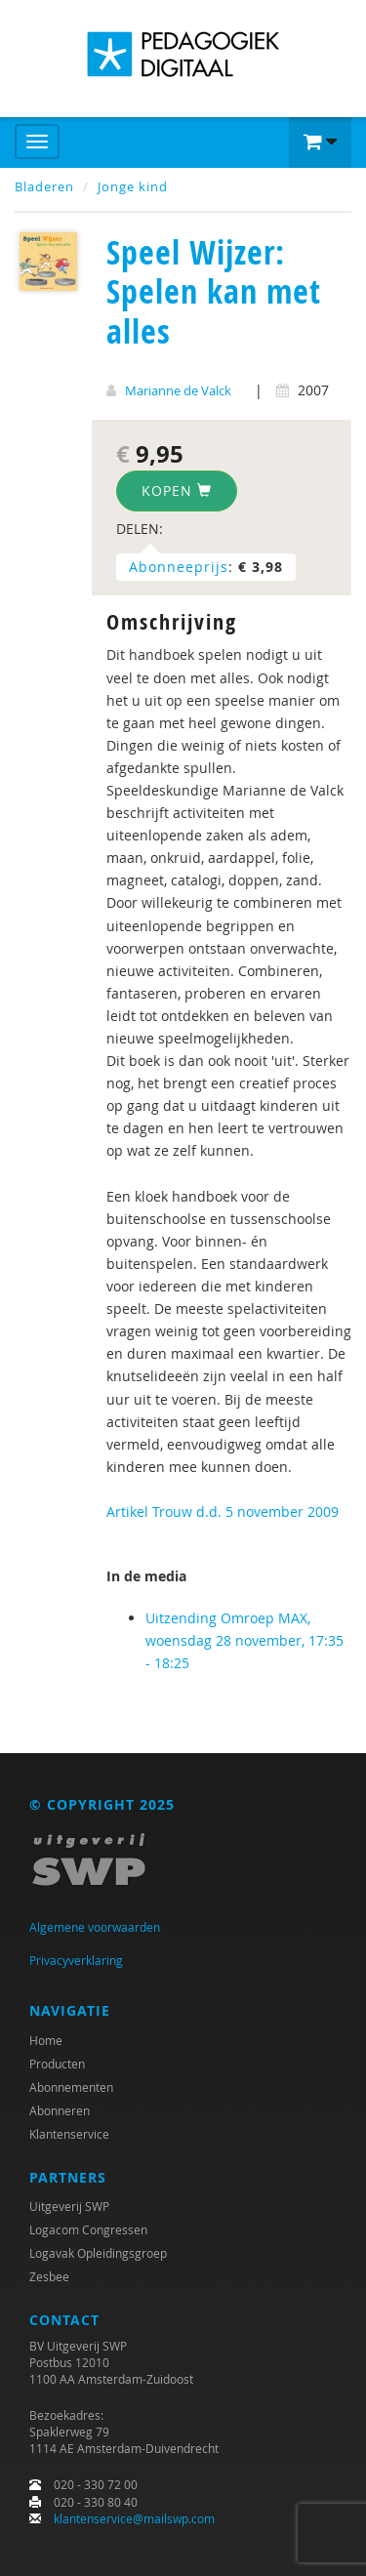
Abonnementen (71, 2087)
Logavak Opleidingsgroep (98, 2253)
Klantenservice (69, 2134)
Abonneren (59, 2110)
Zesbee (49, 2276)
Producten (57, 2063)
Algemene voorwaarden (94, 1927)
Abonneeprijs (178, 566)
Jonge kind (133, 186)
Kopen (177, 490)
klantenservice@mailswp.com (134, 2518)
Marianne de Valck (178, 390)
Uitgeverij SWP (69, 2206)
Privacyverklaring (76, 1960)
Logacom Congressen (88, 2229)
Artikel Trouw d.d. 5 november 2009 (222, 1511)
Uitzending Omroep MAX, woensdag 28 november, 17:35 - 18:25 (244, 1640)
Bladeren (44, 186)
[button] (320, 142)
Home (45, 2040)
